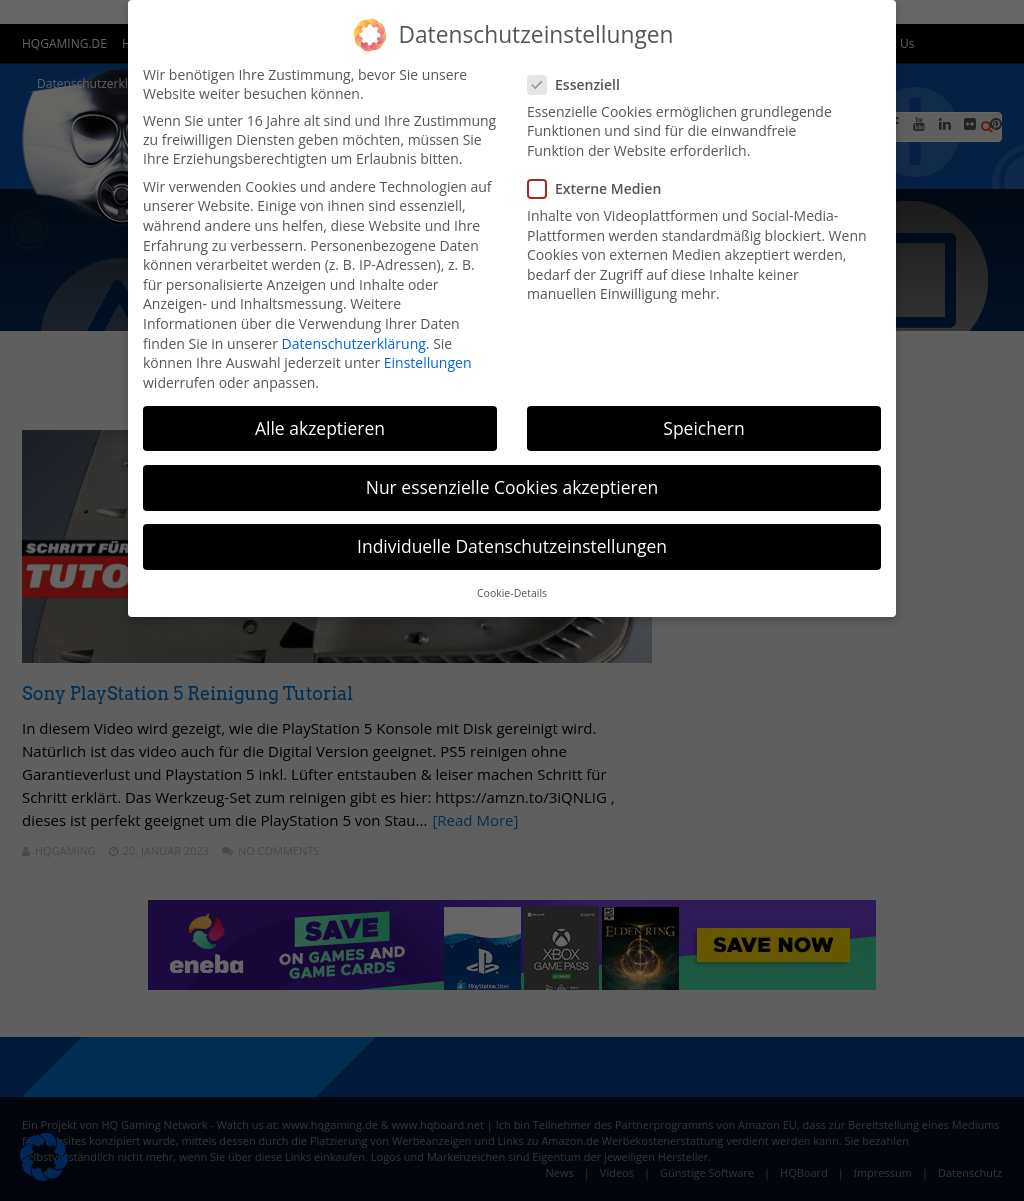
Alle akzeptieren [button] (320, 428)
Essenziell (580, 84)
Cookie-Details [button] (512, 593)
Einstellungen (428, 362)
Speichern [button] (703, 428)
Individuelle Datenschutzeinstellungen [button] (512, 546)
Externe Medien (600, 188)
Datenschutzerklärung (354, 343)
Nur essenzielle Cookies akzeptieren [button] (512, 487)
